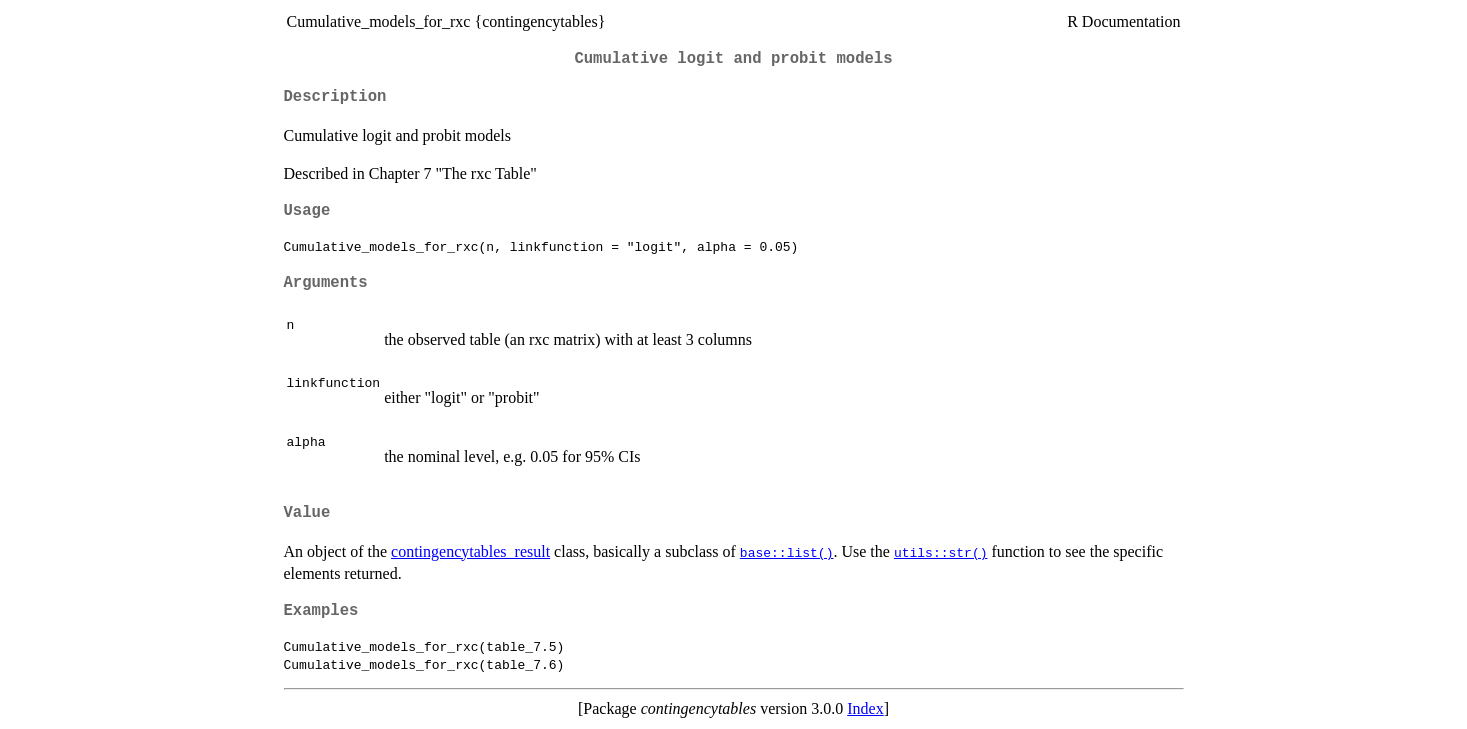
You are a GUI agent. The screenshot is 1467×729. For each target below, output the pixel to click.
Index (865, 708)
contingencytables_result (470, 551)
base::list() (787, 552)
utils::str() (941, 552)
